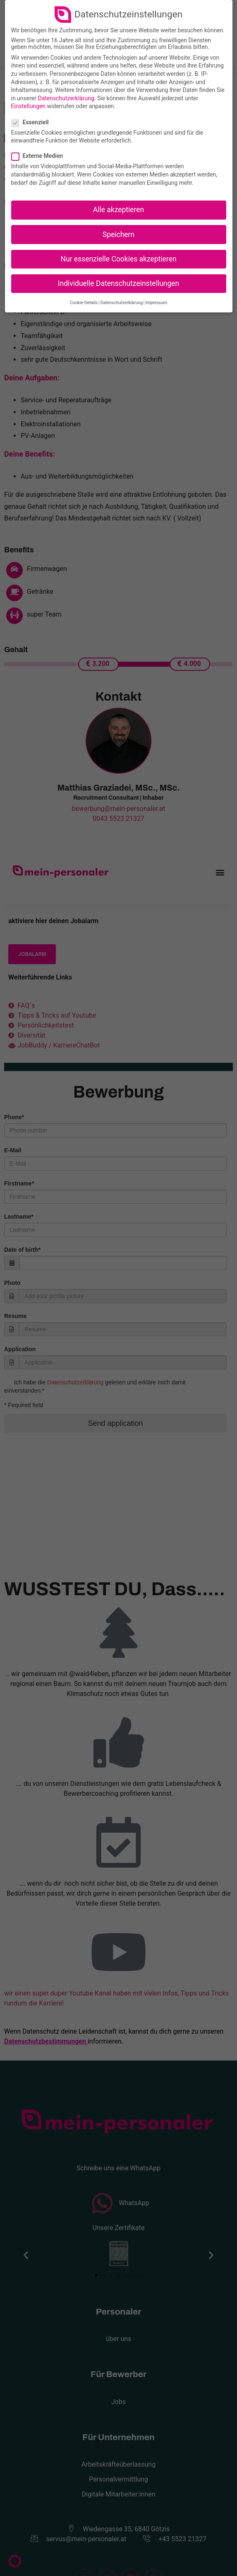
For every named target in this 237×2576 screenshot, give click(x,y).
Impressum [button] (156, 302)
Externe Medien (40, 155)
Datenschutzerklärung (66, 98)
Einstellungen (28, 106)
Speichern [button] (118, 234)
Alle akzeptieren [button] (118, 210)
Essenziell (32, 122)
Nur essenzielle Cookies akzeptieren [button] (118, 259)
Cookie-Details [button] (84, 302)
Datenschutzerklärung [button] (122, 302)
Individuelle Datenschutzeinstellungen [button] (118, 283)
